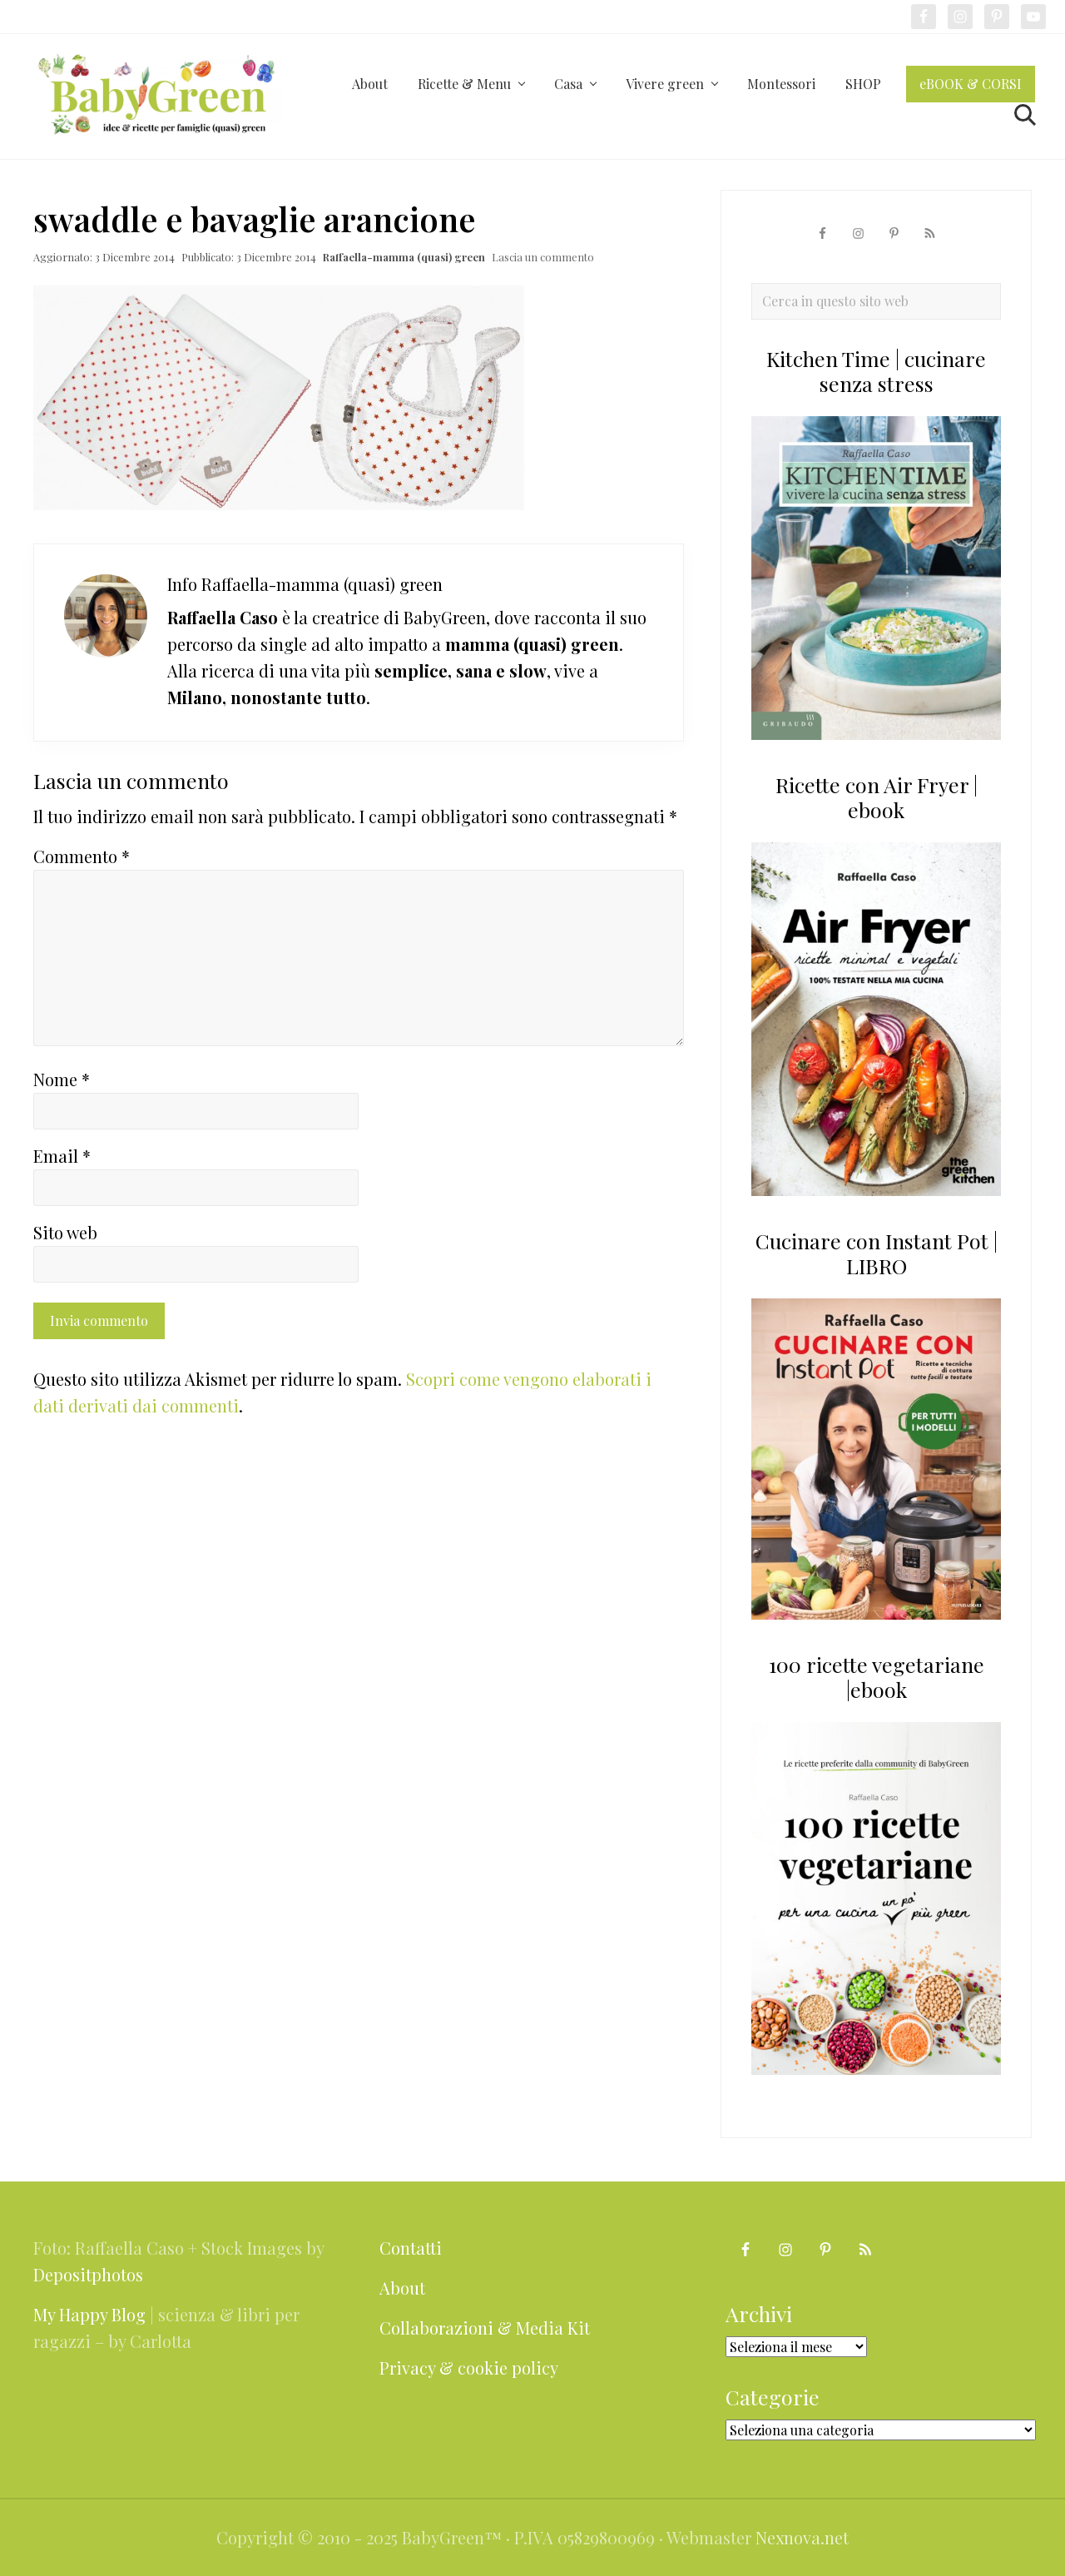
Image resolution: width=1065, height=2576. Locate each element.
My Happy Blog (89, 2314)
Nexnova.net (802, 2537)
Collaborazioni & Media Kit (484, 2327)
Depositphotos (88, 2274)
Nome (61, 1079)
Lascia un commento (543, 257)
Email (62, 1155)
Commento (81, 856)
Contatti (410, 2247)
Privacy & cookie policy (468, 2367)
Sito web (65, 1232)
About (402, 2287)
